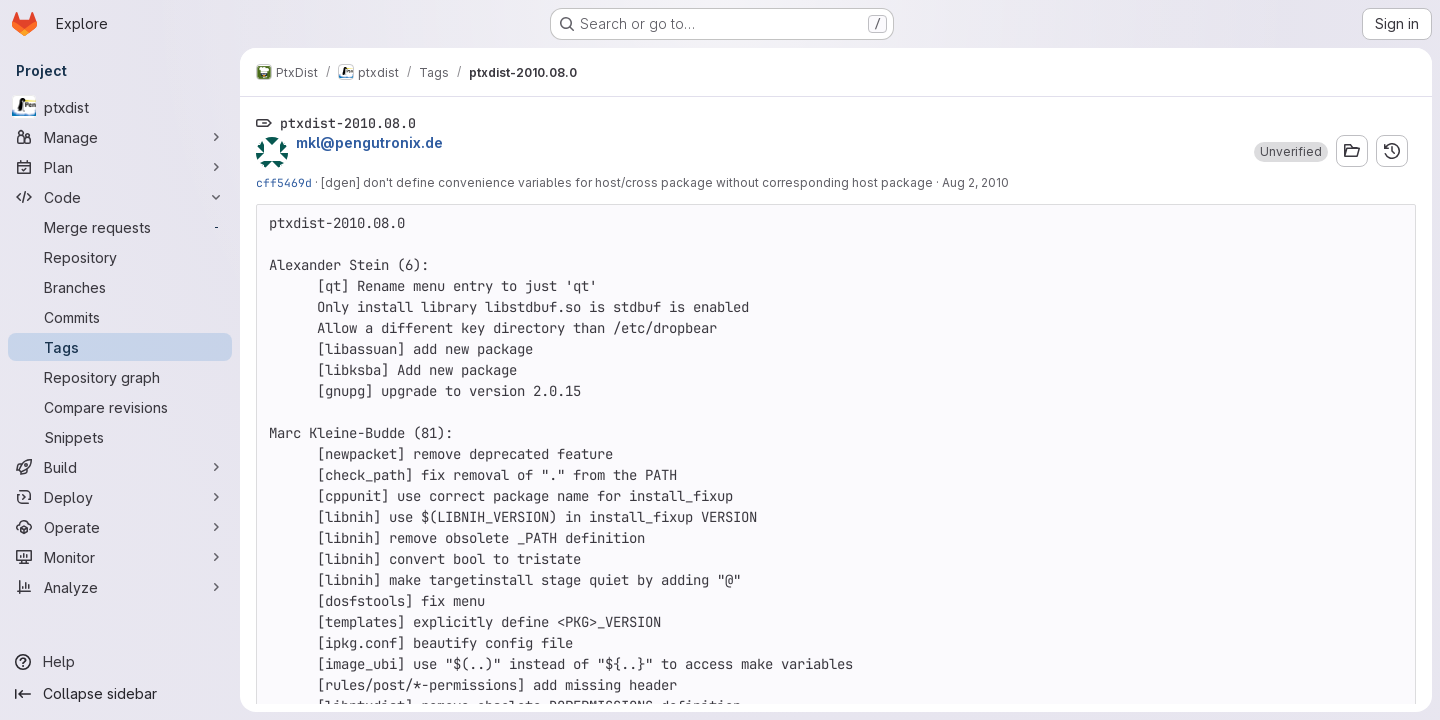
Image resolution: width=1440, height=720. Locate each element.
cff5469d (284, 182)
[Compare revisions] (120, 407)
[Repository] (120, 257)
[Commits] (120, 317)
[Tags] (120, 347)
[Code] (120, 197)
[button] (1291, 152)
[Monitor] (120, 557)
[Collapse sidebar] (120, 694)
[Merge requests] (120, 227)
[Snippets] (120, 437)
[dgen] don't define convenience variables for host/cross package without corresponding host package (627, 182)
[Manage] (120, 137)
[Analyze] (120, 587)
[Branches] (120, 287)
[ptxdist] (120, 107)
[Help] (120, 662)
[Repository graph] (120, 377)
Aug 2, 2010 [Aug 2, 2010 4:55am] (975, 182)
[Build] (120, 467)
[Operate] (120, 527)
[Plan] (120, 167)
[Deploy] (120, 497)
